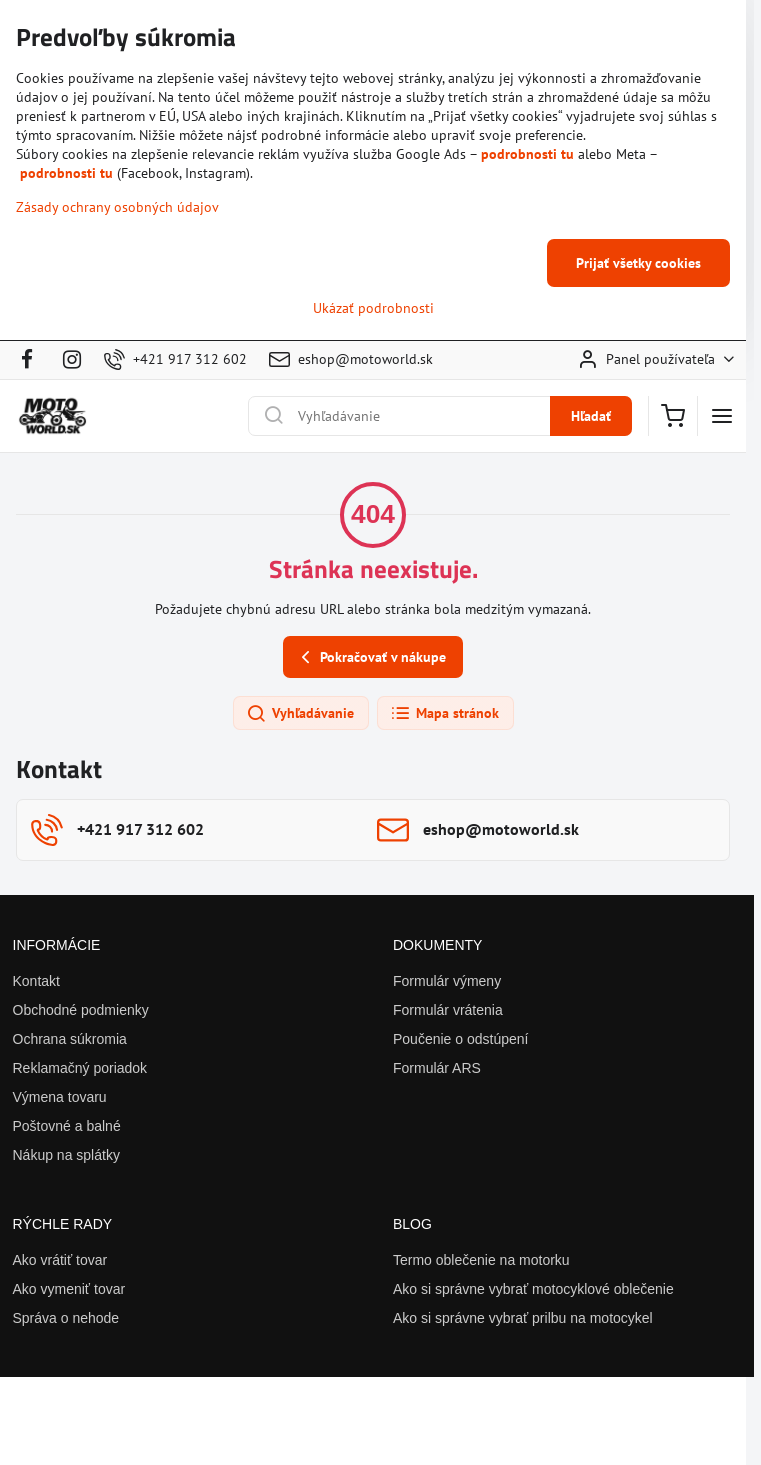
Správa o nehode (66, 1318)
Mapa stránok (444, 714)
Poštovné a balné (67, 1126)
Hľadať (591, 416)
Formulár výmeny (447, 981)
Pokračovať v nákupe (370, 657)
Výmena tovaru (60, 1097)
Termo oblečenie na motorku (481, 1260)
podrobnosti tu (527, 154)
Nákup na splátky (66, 1155)
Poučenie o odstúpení (460, 1039)
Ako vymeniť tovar (69, 1289)
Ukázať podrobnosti (373, 308)
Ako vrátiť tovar (60, 1260)
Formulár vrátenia (448, 1010)
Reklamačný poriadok (80, 1068)
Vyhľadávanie (300, 714)
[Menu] (722, 416)
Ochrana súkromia (70, 1039)
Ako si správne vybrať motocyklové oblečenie (533, 1289)
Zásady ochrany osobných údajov (117, 207)
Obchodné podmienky (81, 1010)
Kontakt (36, 981)
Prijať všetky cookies (638, 263)
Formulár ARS (437, 1068)
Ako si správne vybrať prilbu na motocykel (523, 1318)
